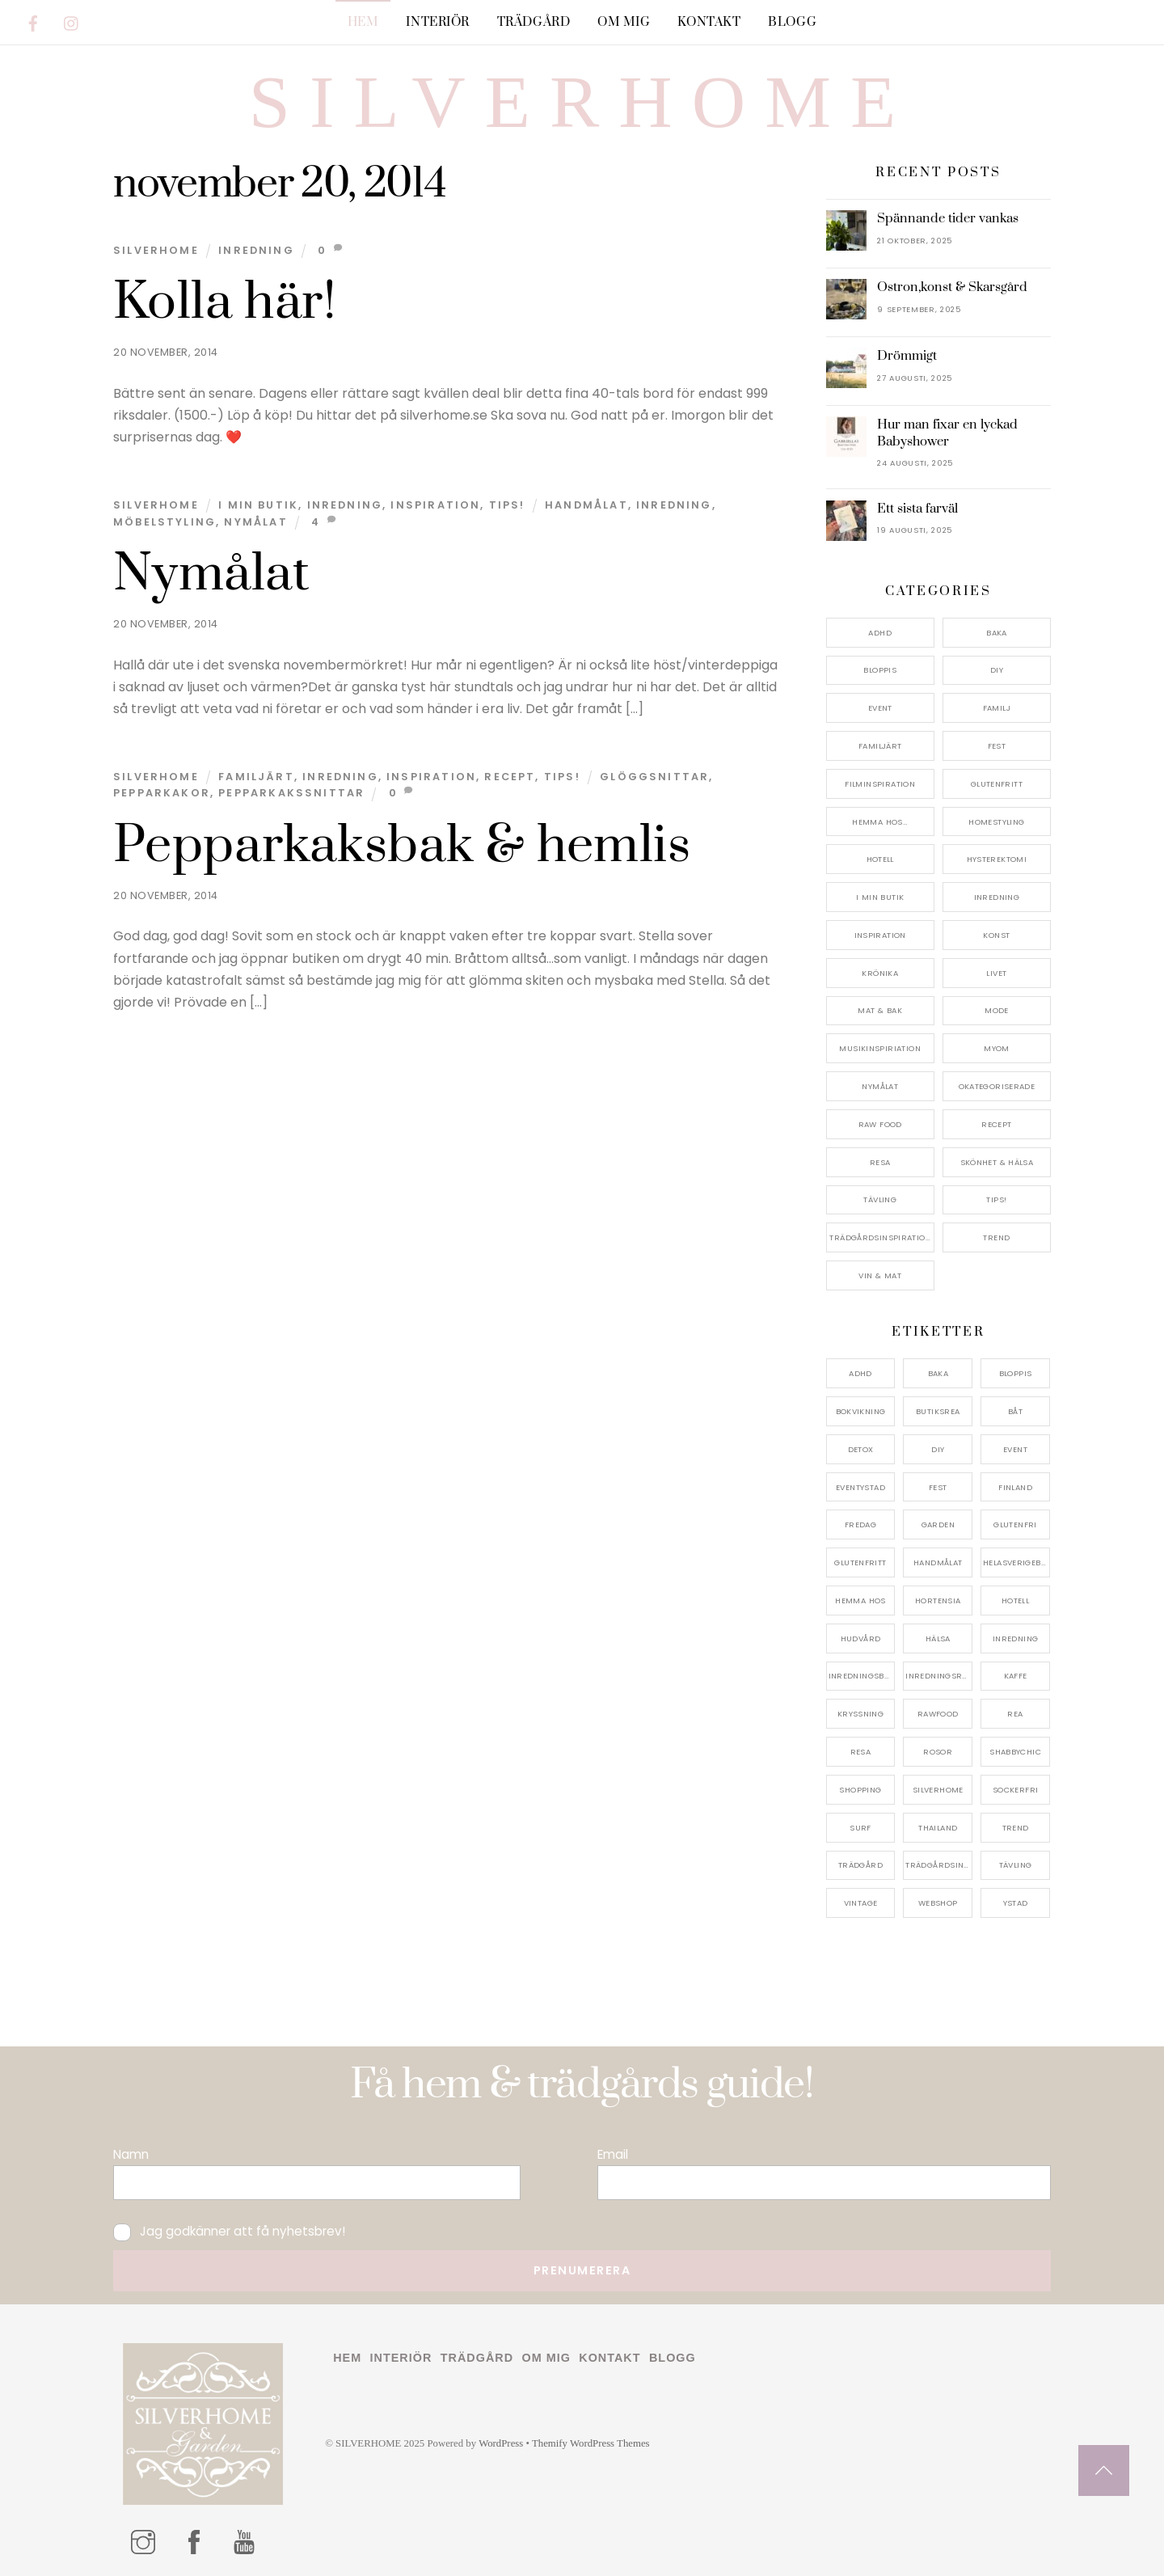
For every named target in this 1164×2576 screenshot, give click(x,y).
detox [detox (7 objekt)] (861, 1449)
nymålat (255, 522)
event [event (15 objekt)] (1015, 1449)
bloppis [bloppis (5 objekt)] (1015, 1373)
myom (997, 1048)
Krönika (880, 973)
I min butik (258, 505)
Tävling (879, 1199)
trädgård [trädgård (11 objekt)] (860, 1865)
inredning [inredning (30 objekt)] (1015, 1638)
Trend (996, 1237)
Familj (996, 708)
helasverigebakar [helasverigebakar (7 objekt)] (1016, 1562)
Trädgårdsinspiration (880, 1237)
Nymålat (211, 574)
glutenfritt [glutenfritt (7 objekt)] (860, 1562)
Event (880, 708)
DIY (996, 670)
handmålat (586, 505)
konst (996, 935)
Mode (997, 1010)
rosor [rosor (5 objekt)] (937, 1751)
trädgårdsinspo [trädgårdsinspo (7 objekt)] (938, 1865)
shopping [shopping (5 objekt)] (860, 1789)
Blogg (792, 22)
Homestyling (996, 822)
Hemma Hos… (880, 822)
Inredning (256, 250)
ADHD (880, 632)
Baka (996, 632)
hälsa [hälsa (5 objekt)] (938, 1638)
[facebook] (33, 20)
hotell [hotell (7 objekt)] (1015, 1600)
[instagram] (72, 20)
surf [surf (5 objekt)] (860, 1827)
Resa (880, 1162)
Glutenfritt (997, 784)
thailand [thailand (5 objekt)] (937, 1827)
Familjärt (256, 776)
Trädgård (534, 22)
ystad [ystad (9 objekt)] (1015, 1903)
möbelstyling (164, 522)
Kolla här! (224, 302)
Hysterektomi (997, 859)
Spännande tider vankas (947, 218)
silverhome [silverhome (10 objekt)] (938, 1789)
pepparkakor (161, 793)
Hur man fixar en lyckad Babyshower (947, 432)
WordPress (501, 2443)
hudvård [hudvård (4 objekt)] (861, 1638)
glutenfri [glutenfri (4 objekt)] (1014, 1524)
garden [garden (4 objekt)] (938, 1524)
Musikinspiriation (879, 1048)
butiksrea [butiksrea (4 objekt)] (937, 1411)
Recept (509, 776)
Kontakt (708, 22)
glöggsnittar (654, 776)
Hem (363, 22)
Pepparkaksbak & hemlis (401, 845)
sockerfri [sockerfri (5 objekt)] (1015, 1789)
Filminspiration (880, 784)
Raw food (880, 1124)
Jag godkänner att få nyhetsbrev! (229, 2231)
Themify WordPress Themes (591, 2443)
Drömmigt (907, 356)
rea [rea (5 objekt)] (1015, 1713)
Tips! (507, 505)
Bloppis (879, 670)
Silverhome (156, 250)
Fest (997, 746)
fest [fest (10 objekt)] (938, 1487)
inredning (674, 505)
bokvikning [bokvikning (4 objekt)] (861, 1411)
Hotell (880, 859)
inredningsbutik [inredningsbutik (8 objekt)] (862, 1675)
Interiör (438, 22)
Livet (996, 973)
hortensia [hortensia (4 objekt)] (937, 1600)
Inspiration (435, 505)
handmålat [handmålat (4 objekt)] (937, 1562)
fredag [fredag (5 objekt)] (860, 1524)
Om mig (623, 22)
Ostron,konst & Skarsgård (952, 287)
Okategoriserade (997, 1086)
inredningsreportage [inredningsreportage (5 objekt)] (938, 1675)
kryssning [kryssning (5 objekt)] (860, 1713)
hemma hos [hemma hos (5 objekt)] (860, 1600)
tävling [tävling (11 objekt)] (1015, 1865)
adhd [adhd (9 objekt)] (860, 1373)
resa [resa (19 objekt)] (860, 1751)
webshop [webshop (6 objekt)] (938, 1903)
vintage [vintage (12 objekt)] (861, 1903)
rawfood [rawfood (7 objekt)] (938, 1713)
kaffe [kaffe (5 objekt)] (1015, 1675)
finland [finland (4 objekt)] (1015, 1487)
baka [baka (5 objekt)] (938, 1373)
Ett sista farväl (917, 508)
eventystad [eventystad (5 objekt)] (860, 1487)
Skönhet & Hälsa (997, 1162)
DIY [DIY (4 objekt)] (937, 1449)
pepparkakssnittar (291, 793)
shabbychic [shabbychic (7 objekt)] (1015, 1751)
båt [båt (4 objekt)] (1015, 1411)
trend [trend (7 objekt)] (1015, 1827)
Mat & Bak (879, 1010)
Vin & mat (879, 1275)
